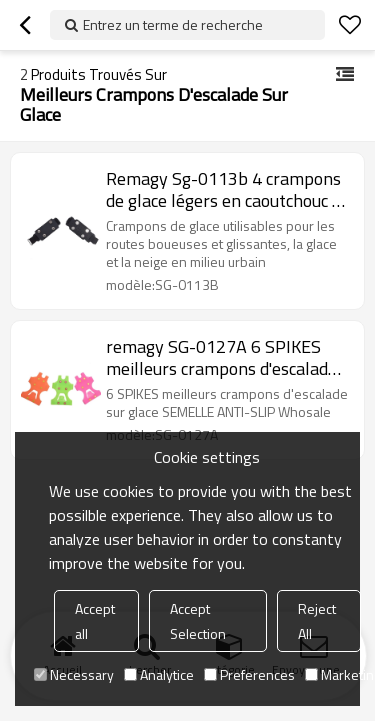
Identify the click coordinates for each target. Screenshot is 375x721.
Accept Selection (198, 621)
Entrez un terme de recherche (173, 24)
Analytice (159, 674)
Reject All (317, 621)
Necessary (74, 674)
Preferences (249, 674)
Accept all (95, 621)
